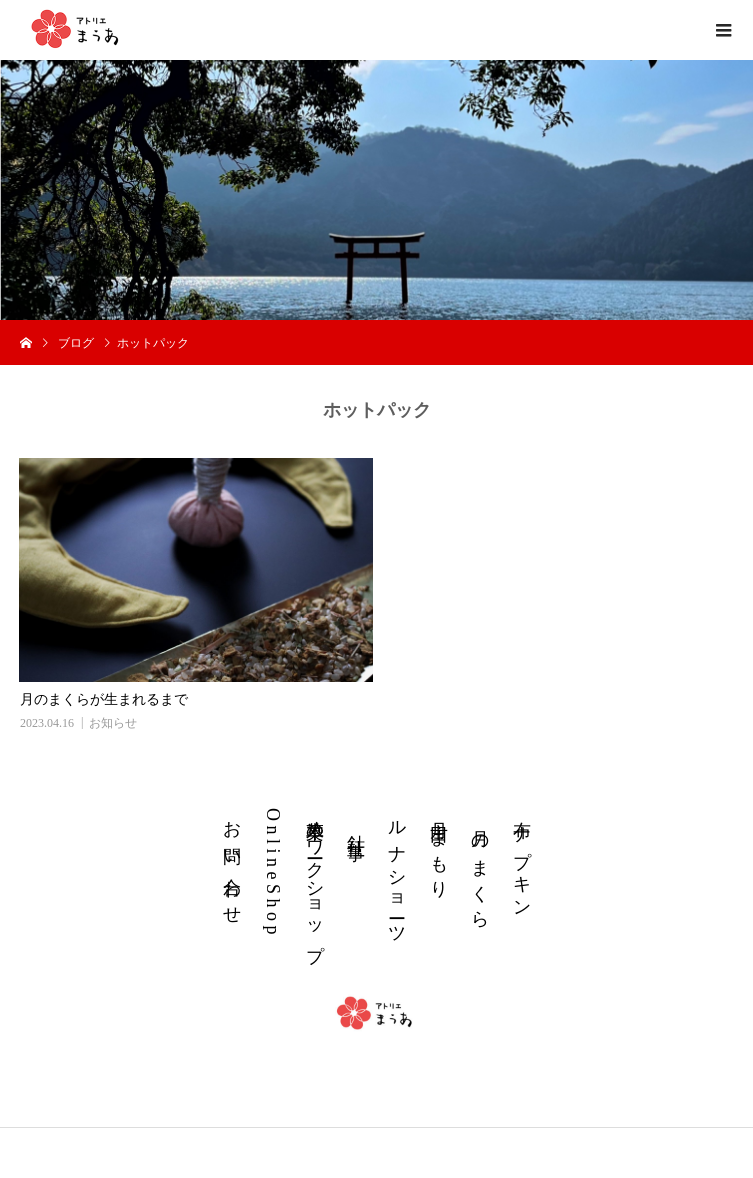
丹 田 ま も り (439, 848)
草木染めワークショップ (315, 880)
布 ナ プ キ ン (522, 858)
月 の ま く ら (480, 872)
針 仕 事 (356, 825)
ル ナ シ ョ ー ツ (397, 871)
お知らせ (113, 723)
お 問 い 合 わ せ (232, 861)
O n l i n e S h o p (273, 871)
